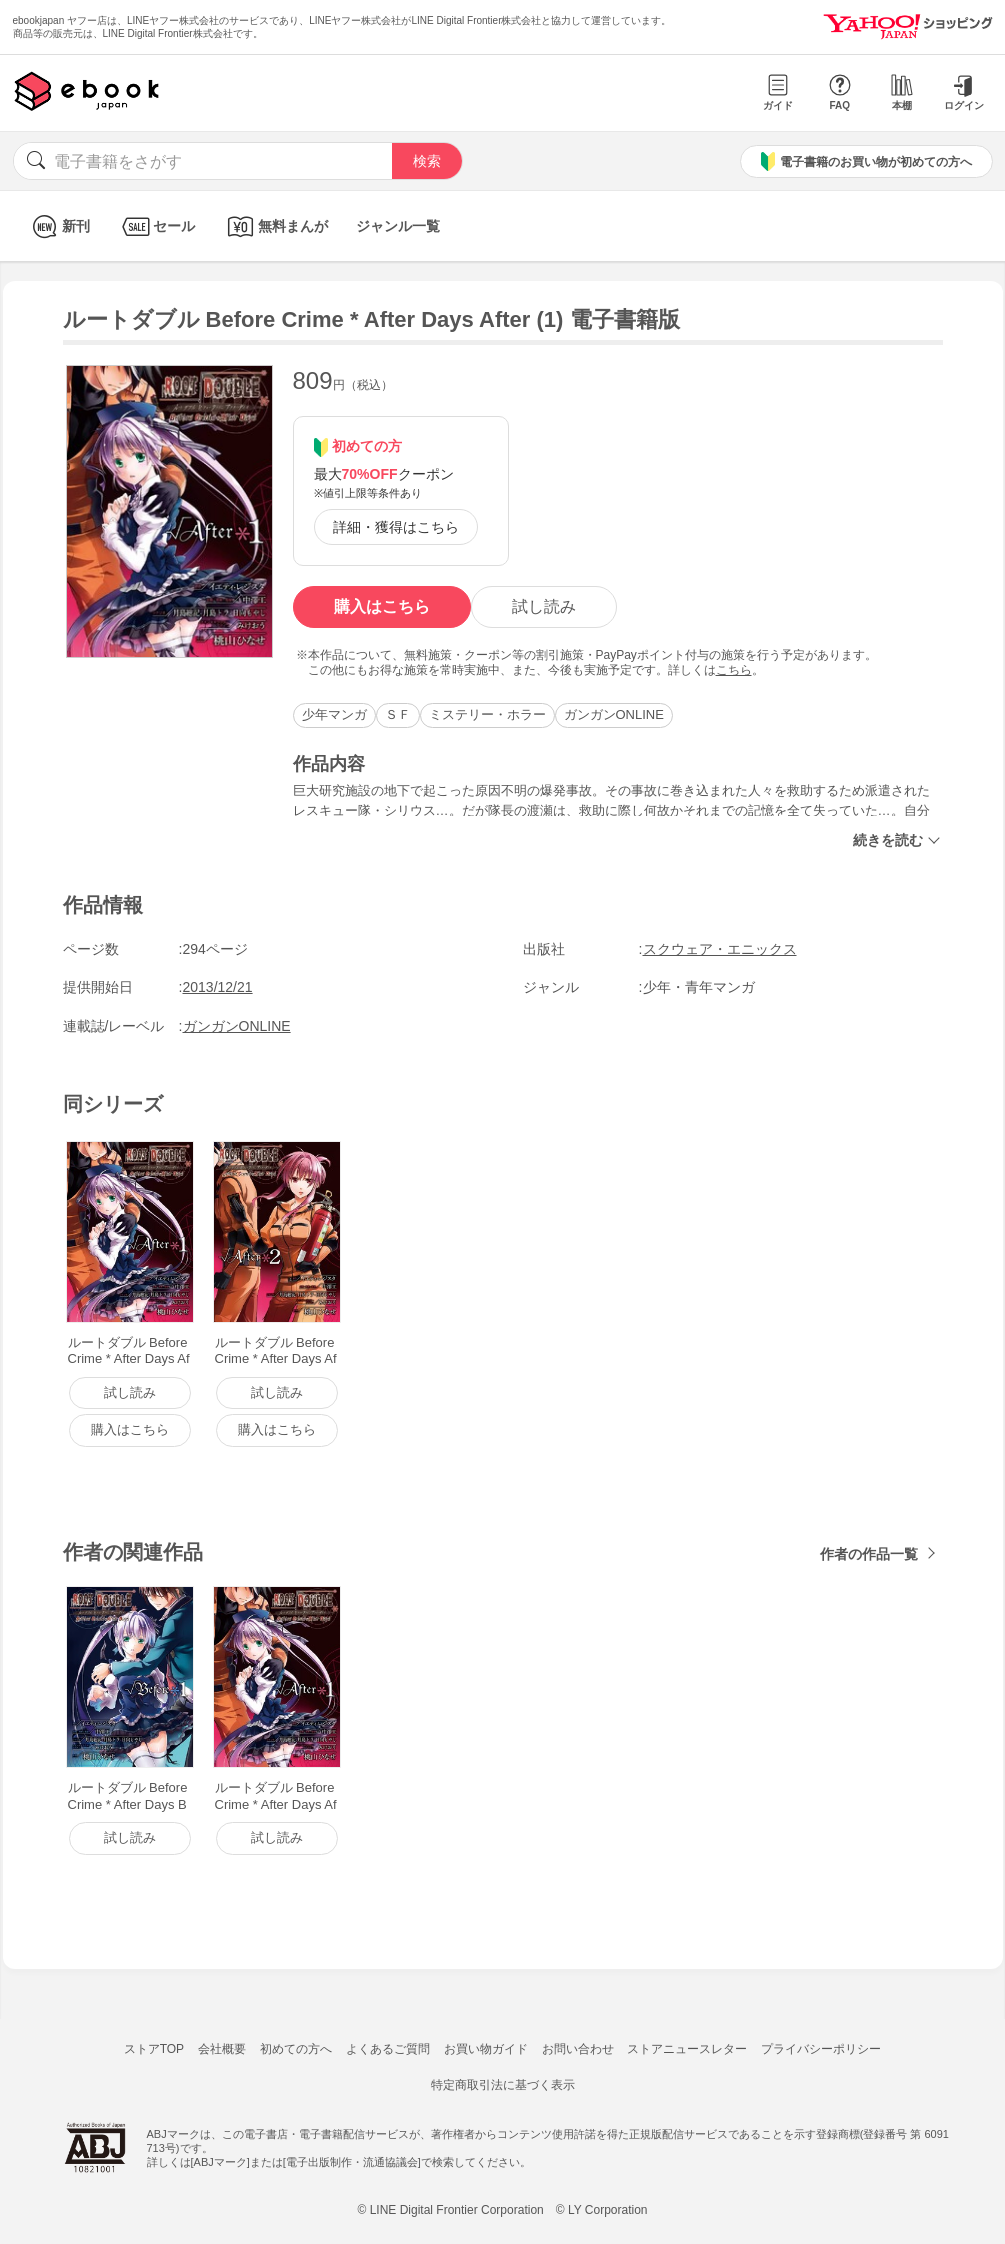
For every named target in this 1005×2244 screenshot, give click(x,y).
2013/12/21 (218, 987)
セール (156, 226)
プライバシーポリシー (821, 2049)
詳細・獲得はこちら (396, 527)
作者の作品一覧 (869, 1554)
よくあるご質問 (388, 2049)
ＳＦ (398, 714)
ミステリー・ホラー (487, 714)
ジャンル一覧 (398, 226)
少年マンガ (334, 714)
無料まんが (275, 226)
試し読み (544, 606)
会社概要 (222, 2049)
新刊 (58, 226)
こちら (734, 670)
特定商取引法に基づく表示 (503, 2085)
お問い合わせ (578, 2049)
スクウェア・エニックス (720, 949)
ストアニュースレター (687, 2049)
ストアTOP (154, 2049)
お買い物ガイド (486, 2049)
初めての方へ (296, 2049)
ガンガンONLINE (614, 714)
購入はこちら (382, 606)
